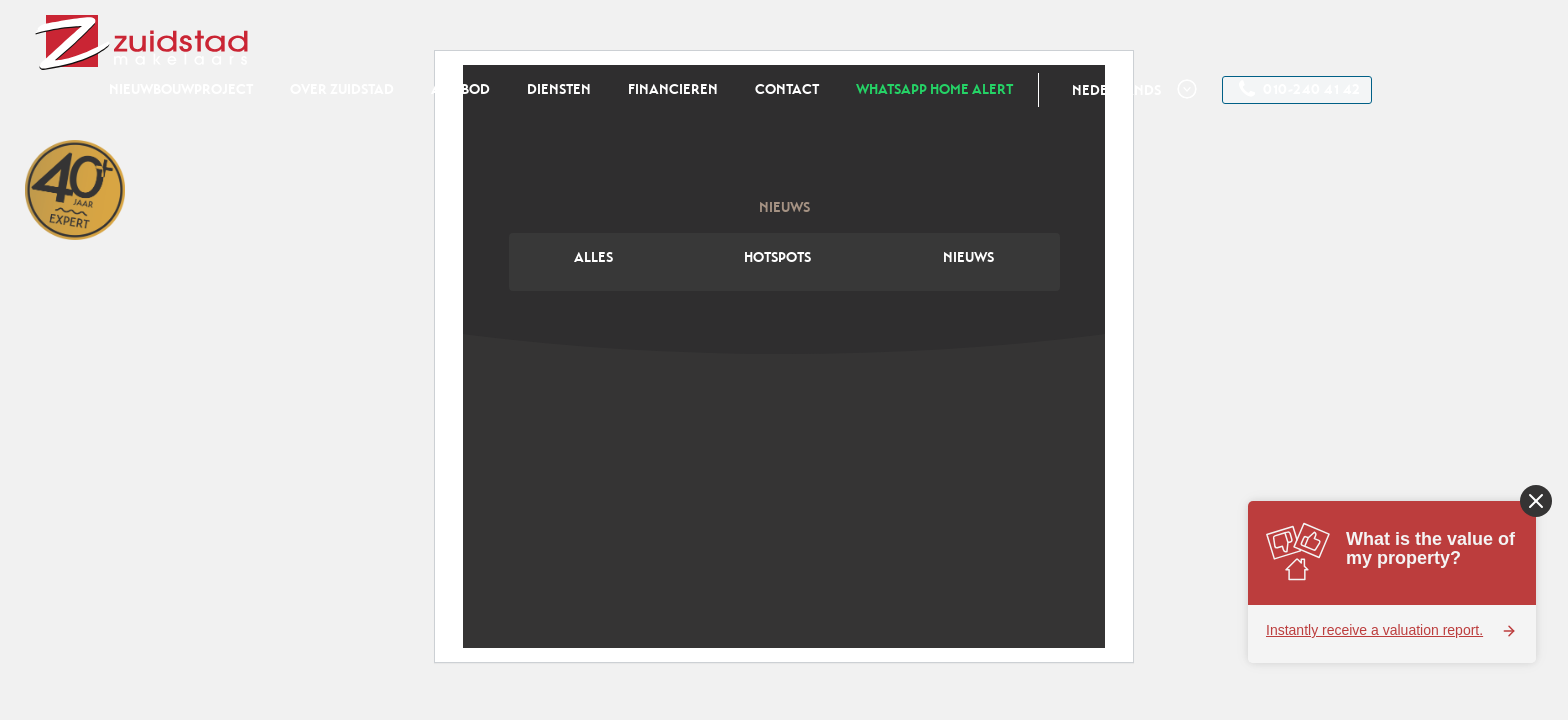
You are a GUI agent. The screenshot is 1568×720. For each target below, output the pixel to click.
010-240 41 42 (1300, 89)
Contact (787, 89)
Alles (593, 257)
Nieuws (968, 257)
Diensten (559, 89)
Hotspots (777, 257)
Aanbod (460, 89)
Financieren (673, 89)
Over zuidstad (342, 89)
